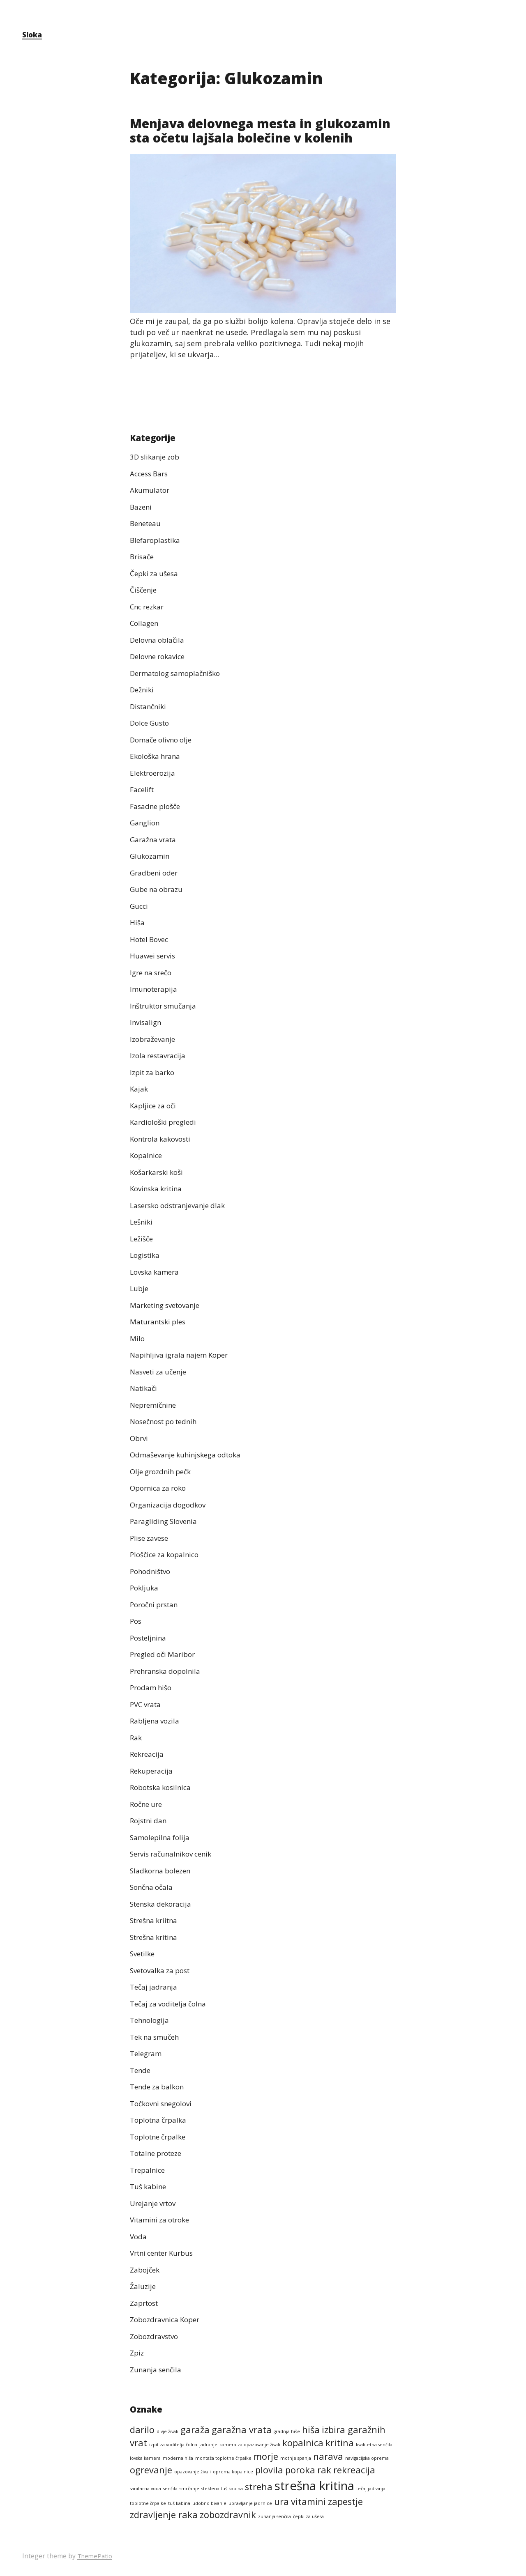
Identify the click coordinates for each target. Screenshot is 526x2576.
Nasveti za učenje (160, 1371)
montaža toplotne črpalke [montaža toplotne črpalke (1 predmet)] (223, 2458)
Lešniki (142, 1222)
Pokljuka (145, 1588)
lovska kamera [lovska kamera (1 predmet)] (145, 2458)
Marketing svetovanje (168, 1305)
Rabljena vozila (156, 1721)
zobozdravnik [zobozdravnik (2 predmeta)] (228, 2515)
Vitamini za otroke (162, 2220)
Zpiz (137, 2353)
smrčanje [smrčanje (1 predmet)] (189, 2488)
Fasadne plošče (157, 806)
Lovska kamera (156, 1272)
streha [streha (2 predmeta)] (258, 2487)
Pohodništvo (152, 1571)
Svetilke (143, 1954)
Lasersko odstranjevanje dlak (181, 1205)
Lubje (140, 1289)
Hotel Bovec (151, 939)
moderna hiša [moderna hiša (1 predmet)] (178, 2458)
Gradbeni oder (155, 873)
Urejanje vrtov (155, 2203)
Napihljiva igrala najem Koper (182, 1355)
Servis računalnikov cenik (174, 1854)
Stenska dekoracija (163, 1904)
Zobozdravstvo (156, 2336)
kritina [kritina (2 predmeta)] (339, 2443)
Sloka (33, 34)
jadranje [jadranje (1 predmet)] (208, 2445)
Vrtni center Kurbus (165, 2253)
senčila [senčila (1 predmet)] (170, 2488)
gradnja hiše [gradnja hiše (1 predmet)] (287, 2431)
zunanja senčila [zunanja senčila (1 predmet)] (274, 2517)
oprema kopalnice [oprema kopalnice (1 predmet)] (233, 2472)
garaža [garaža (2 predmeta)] (195, 2430)
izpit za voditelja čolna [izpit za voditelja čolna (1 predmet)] (173, 2445)
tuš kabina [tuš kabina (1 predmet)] (179, 2503)
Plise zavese (151, 1538)
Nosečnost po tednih (167, 1422)
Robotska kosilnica (163, 1787)
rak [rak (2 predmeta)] (324, 2470)
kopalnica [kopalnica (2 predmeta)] (302, 2443)
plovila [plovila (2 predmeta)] (269, 2470)
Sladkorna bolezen (162, 1870)
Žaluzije (143, 2286)
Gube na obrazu (158, 889)
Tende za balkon (159, 2087)
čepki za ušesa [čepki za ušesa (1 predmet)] (308, 2517)
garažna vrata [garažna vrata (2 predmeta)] (242, 2430)
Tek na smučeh (156, 2037)
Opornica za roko (160, 1488)
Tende (141, 2070)
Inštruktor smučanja (166, 1006)
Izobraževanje (154, 1039)
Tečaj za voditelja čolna (171, 2003)
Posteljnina (149, 1638)
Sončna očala (153, 1887)
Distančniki (149, 706)
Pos (136, 1621)
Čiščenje (144, 590)
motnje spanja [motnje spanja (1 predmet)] (295, 2458)
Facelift (143, 790)
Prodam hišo (152, 1688)
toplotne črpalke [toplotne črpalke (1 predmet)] (148, 2503)
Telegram (147, 2054)
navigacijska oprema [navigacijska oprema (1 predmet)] (367, 2458)
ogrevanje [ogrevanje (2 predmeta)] (151, 2470)
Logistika (146, 1255)
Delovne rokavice (160, 657)
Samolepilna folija (161, 1837)
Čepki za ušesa (156, 573)
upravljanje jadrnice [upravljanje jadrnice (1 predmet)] (250, 2503)
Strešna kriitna (156, 1921)
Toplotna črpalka (160, 2120)
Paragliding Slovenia (165, 1521)
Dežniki (142, 690)
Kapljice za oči (155, 1105)
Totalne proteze (158, 2153)
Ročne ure (147, 1804)
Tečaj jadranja (155, 1987)
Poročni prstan (156, 1604)
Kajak (139, 1089)
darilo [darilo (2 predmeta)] (142, 2430)
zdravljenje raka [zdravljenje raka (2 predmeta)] (164, 2515)
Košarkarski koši (159, 1172)
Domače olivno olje (163, 740)
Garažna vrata (154, 839)
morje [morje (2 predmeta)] (266, 2457)
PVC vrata (147, 1704)
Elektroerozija (154, 773)
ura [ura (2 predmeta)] (281, 2501)
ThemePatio (95, 2556)
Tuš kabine (149, 2187)
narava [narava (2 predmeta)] (328, 2457)
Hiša (137, 923)
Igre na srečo (153, 972)
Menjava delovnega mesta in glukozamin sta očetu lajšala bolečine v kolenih (258, 137)
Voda (139, 2236)
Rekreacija (148, 1754)
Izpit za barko (154, 1072)
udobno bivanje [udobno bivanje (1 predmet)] (209, 2503)
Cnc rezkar (148, 606)
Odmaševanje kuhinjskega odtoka (189, 1455)
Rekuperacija (152, 1771)
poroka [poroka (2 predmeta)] (300, 2470)
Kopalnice (147, 1155)
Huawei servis (154, 956)
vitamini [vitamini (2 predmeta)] (308, 2501)
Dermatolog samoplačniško (179, 673)
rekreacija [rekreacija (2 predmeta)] (354, 2470)
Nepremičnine (155, 1405)
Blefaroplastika (157, 540)
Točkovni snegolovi (164, 2103)
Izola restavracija (160, 1056)
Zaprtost (145, 2303)
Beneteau (147, 524)
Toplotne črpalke (160, 2137)
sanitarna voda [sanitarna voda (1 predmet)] (145, 2488)
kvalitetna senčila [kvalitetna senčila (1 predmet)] (374, 2445)
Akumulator (151, 490)
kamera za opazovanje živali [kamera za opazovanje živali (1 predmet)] (249, 2445)
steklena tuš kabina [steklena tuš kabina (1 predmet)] (222, 2488)
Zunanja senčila (157, 2369)
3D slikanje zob (156, 457)
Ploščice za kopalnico (167, 1555)
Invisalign (146, 1022)
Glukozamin (151, 856)
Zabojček (146, 2270)
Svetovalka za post (163, 1970)
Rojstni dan (150, 1821)
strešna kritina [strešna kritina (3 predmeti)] (314, 2485)
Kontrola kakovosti (163, 1139)
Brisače (143, 557)
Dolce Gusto (151, 723)
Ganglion (145, 823)
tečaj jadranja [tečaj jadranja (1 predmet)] (370, 2488)
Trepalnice (149, 2170)
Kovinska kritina (158, 1189)
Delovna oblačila (159, 640)
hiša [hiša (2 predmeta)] (311, 2430)
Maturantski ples (160, 1322)
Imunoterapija (155, 989)
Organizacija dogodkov (170, 1505)
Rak (136, 1737)
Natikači (144, 1388)
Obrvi (140, 1438)
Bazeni (141, 507)
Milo (137, 1338)
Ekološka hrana (157, 756)
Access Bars (150, 473)
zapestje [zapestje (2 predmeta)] (345, 2501)
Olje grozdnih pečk (163, 1471)
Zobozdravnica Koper (167, 2320)
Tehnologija (151, 2020)
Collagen (145, 623)
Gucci (139, 906)
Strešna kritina (156, 1937)
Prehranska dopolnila (167, 1671)
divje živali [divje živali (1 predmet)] (167, 2431)
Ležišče (142, 1238)
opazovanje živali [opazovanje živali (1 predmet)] (192, 2472)
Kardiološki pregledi (165, 1122)
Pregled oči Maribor (165, 1654)
